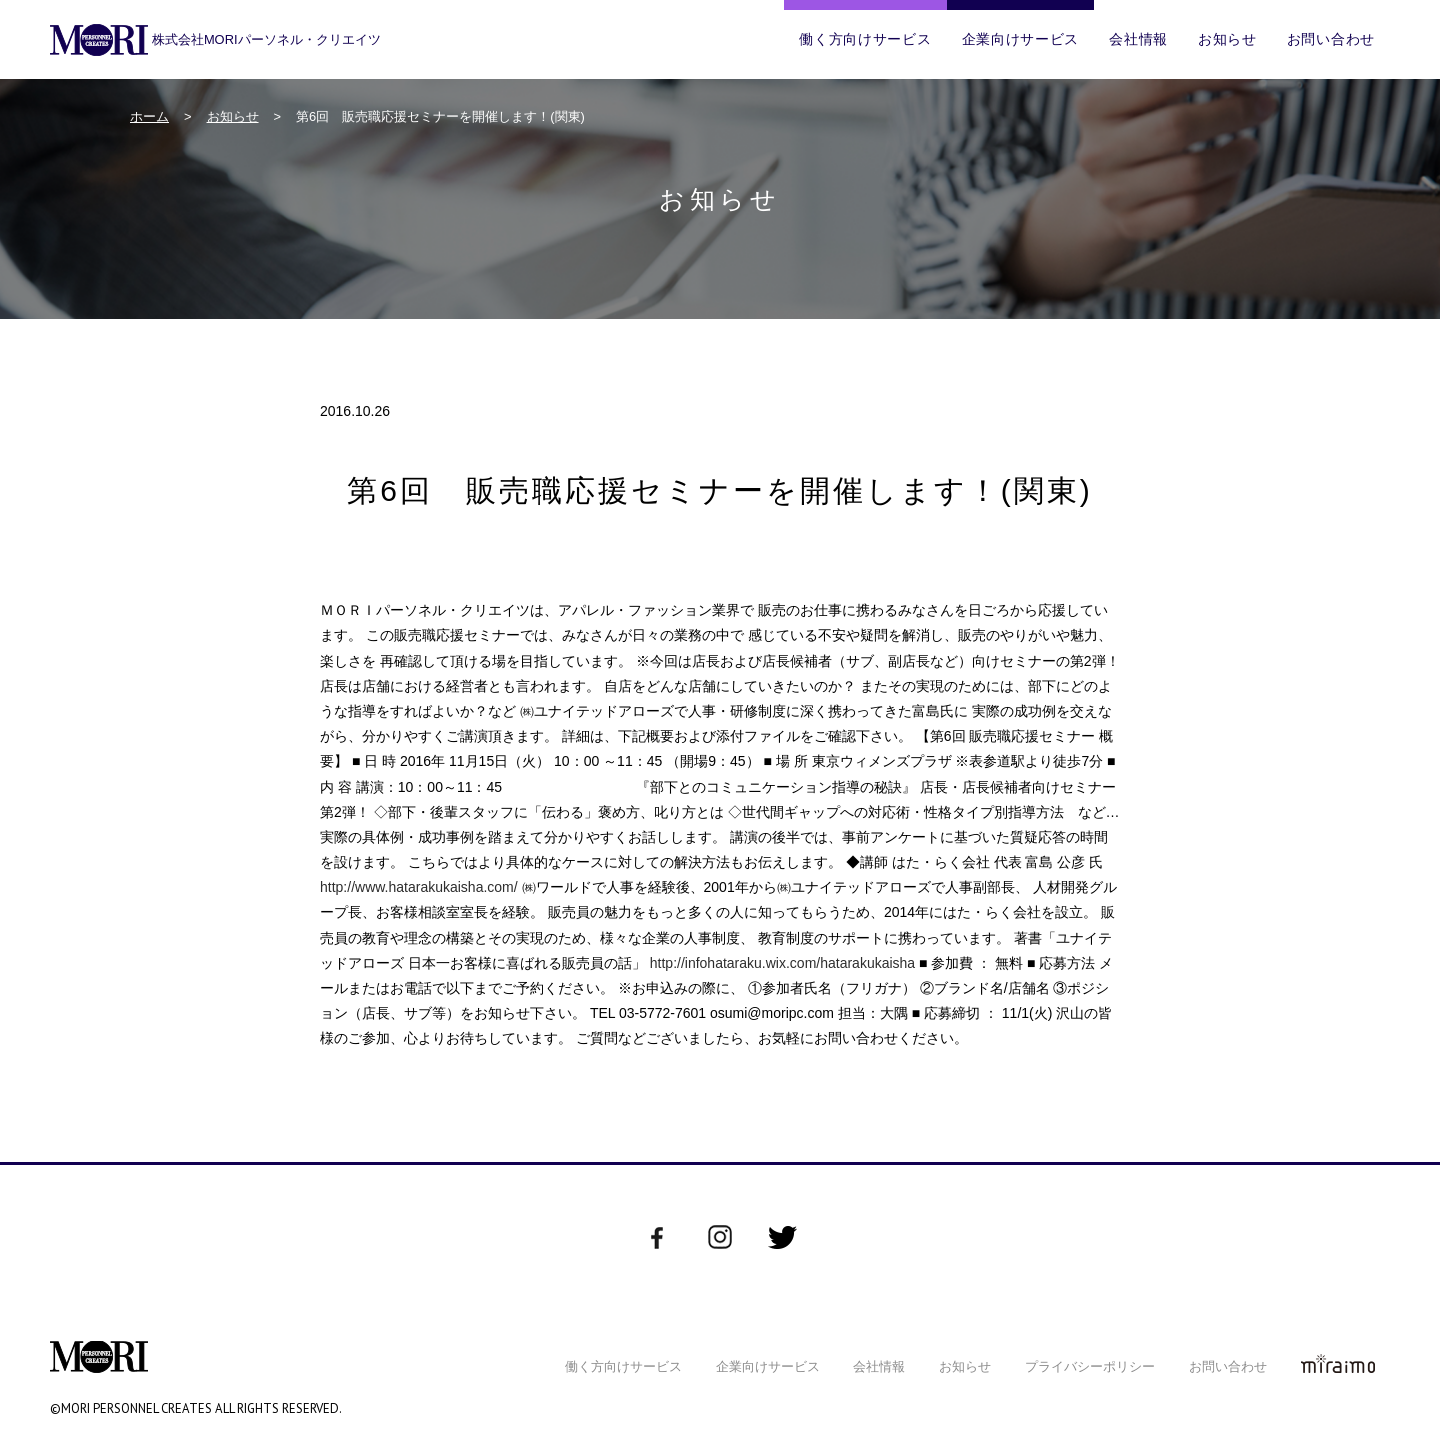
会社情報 (1138, 39)
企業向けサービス (1021, 39)
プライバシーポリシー (1090, 1366)
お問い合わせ (1331, 39)
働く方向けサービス (865, 39)
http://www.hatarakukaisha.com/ (419, 887)
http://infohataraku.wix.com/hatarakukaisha (782, 963)
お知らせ (1227, 39)
